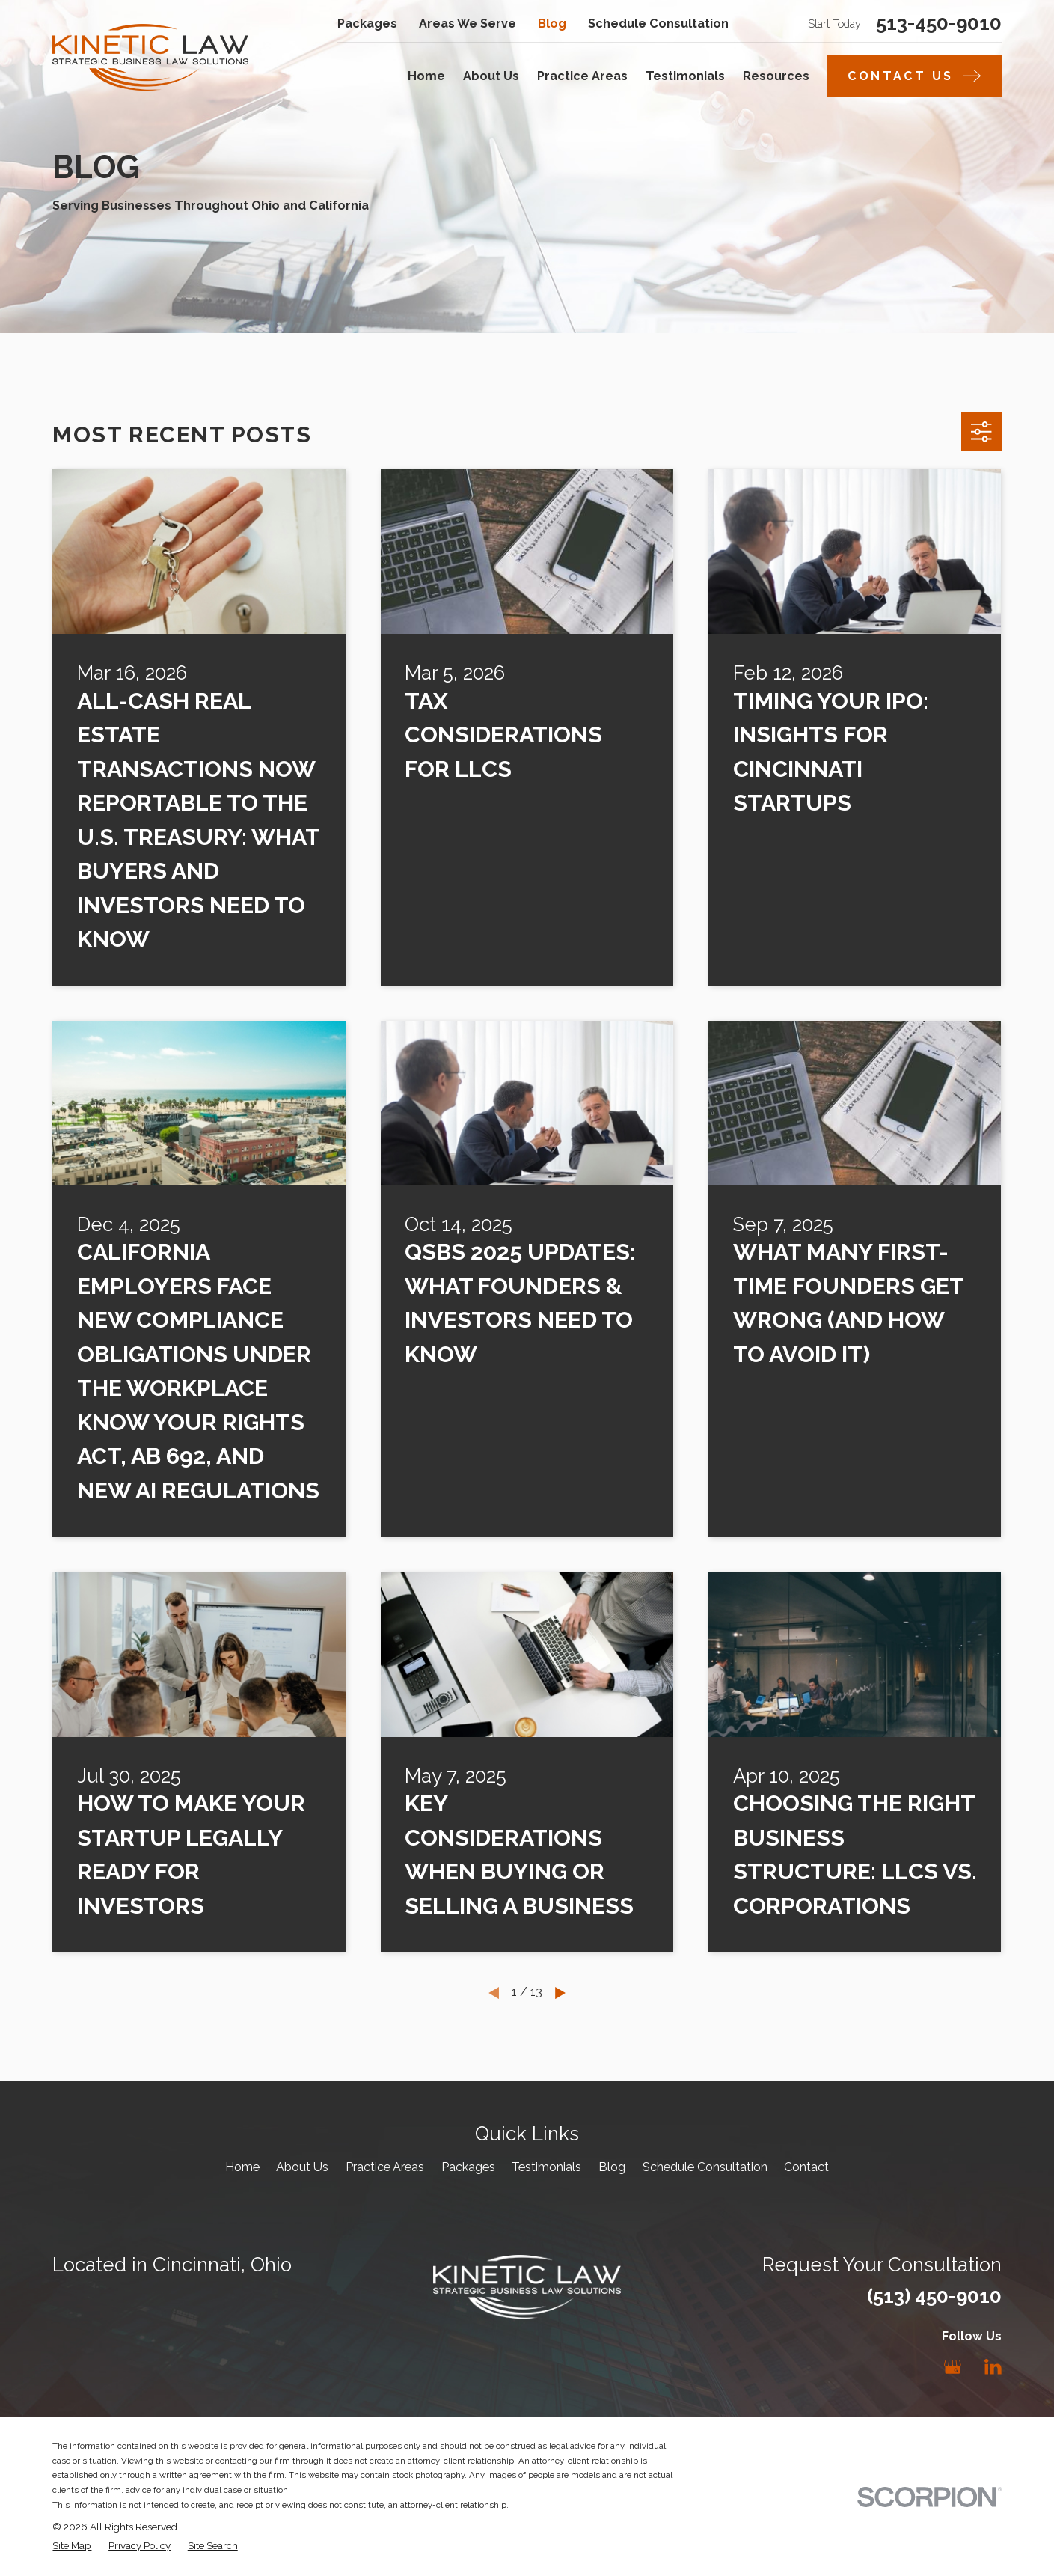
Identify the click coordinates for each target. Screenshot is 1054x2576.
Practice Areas (385, 2167)
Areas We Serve (467, 23)
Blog (552, 23)
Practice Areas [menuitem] (582, 76)
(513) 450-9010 (934, 2296)
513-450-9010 (939, 24)
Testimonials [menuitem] (685, 76)
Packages (367, 23)
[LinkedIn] (993, 2366)
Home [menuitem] (426, 76)
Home (242, 2167)
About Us (302, 2167)
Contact (806, 2167)
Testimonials (546, 2167)
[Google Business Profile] (952, 2366)
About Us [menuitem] (491, 76)
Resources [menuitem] (776, 76)
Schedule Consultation (658, 23)
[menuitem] (71, 2545)
